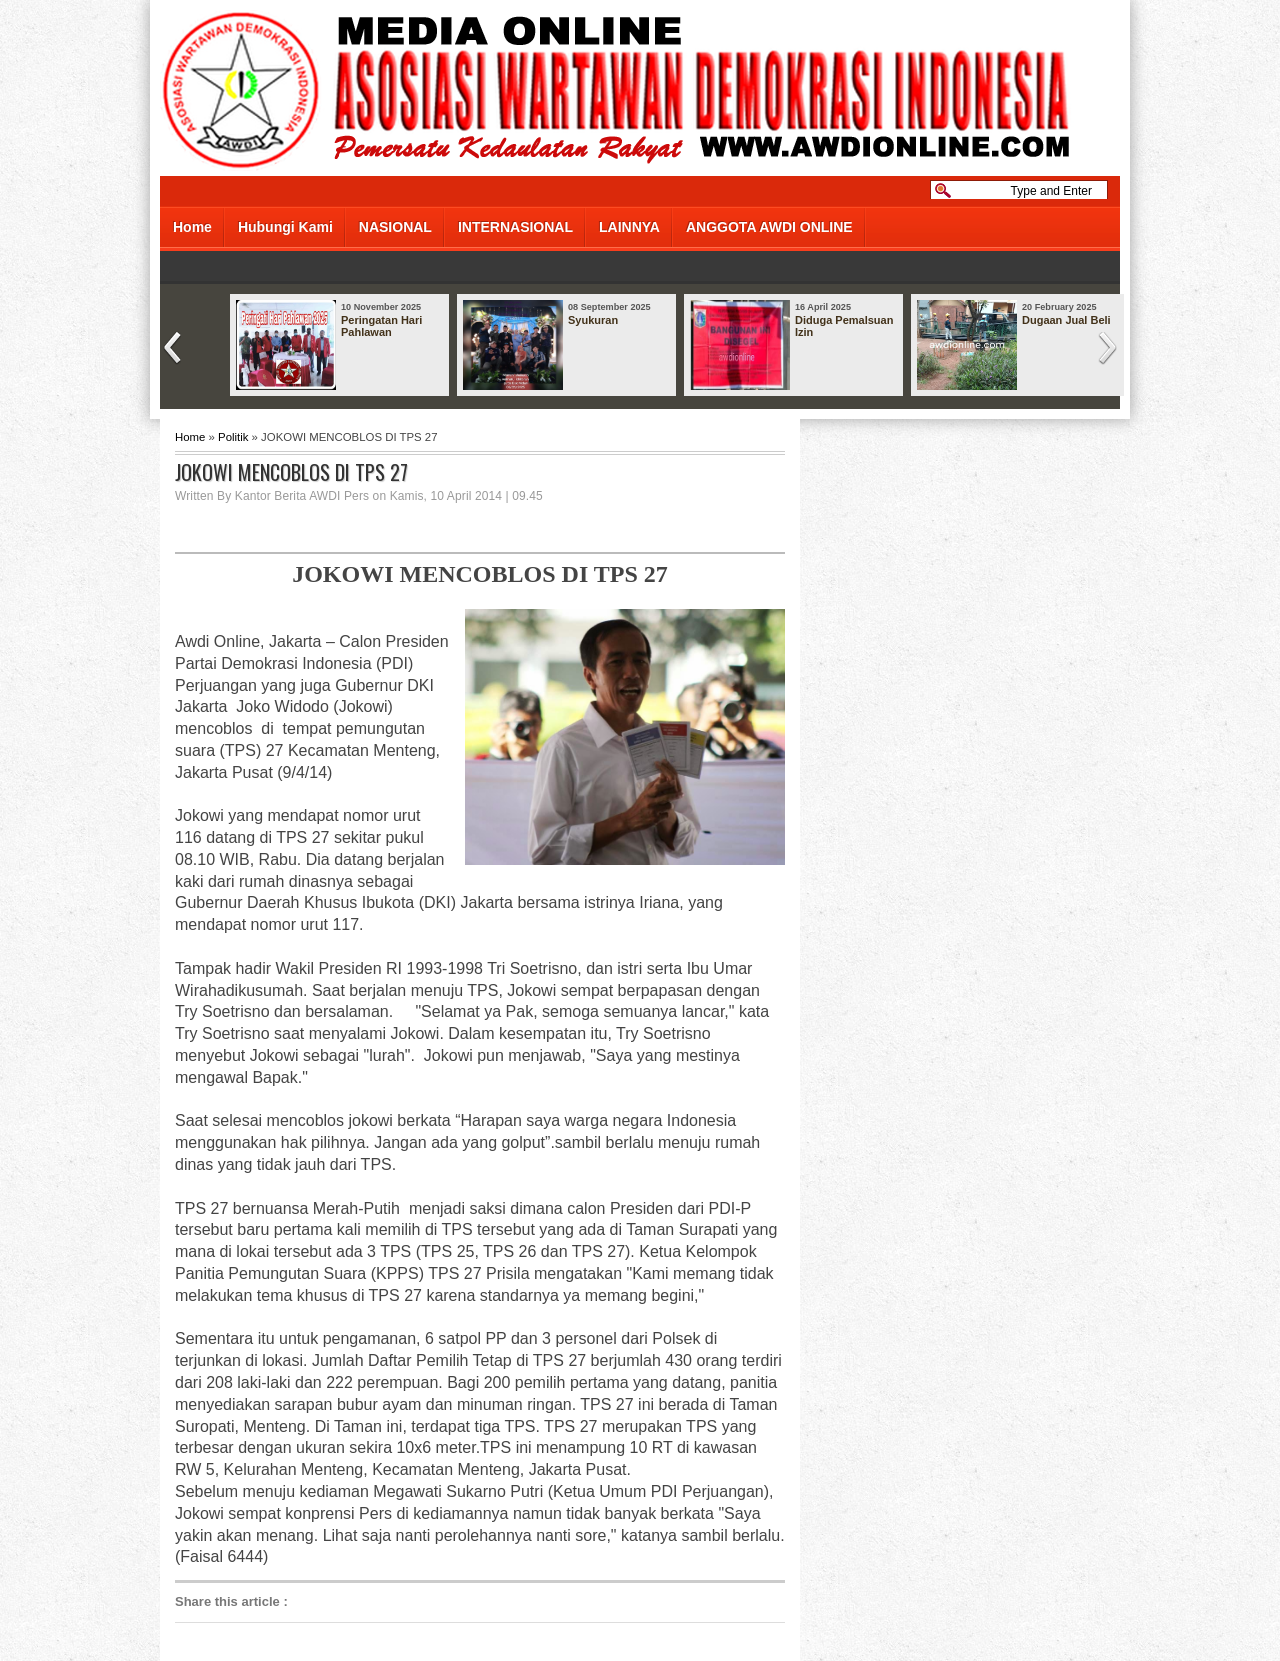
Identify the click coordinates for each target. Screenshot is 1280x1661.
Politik (233, 437)
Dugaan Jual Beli (1066, 320)
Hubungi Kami (285, 227)
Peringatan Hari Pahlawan (381, 326)
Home (192, 227)
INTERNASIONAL (515, 227)
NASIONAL (395, 227)
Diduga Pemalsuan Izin (844, 326)
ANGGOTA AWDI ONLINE (769, 227)
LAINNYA (629, 227)
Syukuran (593, 320)
